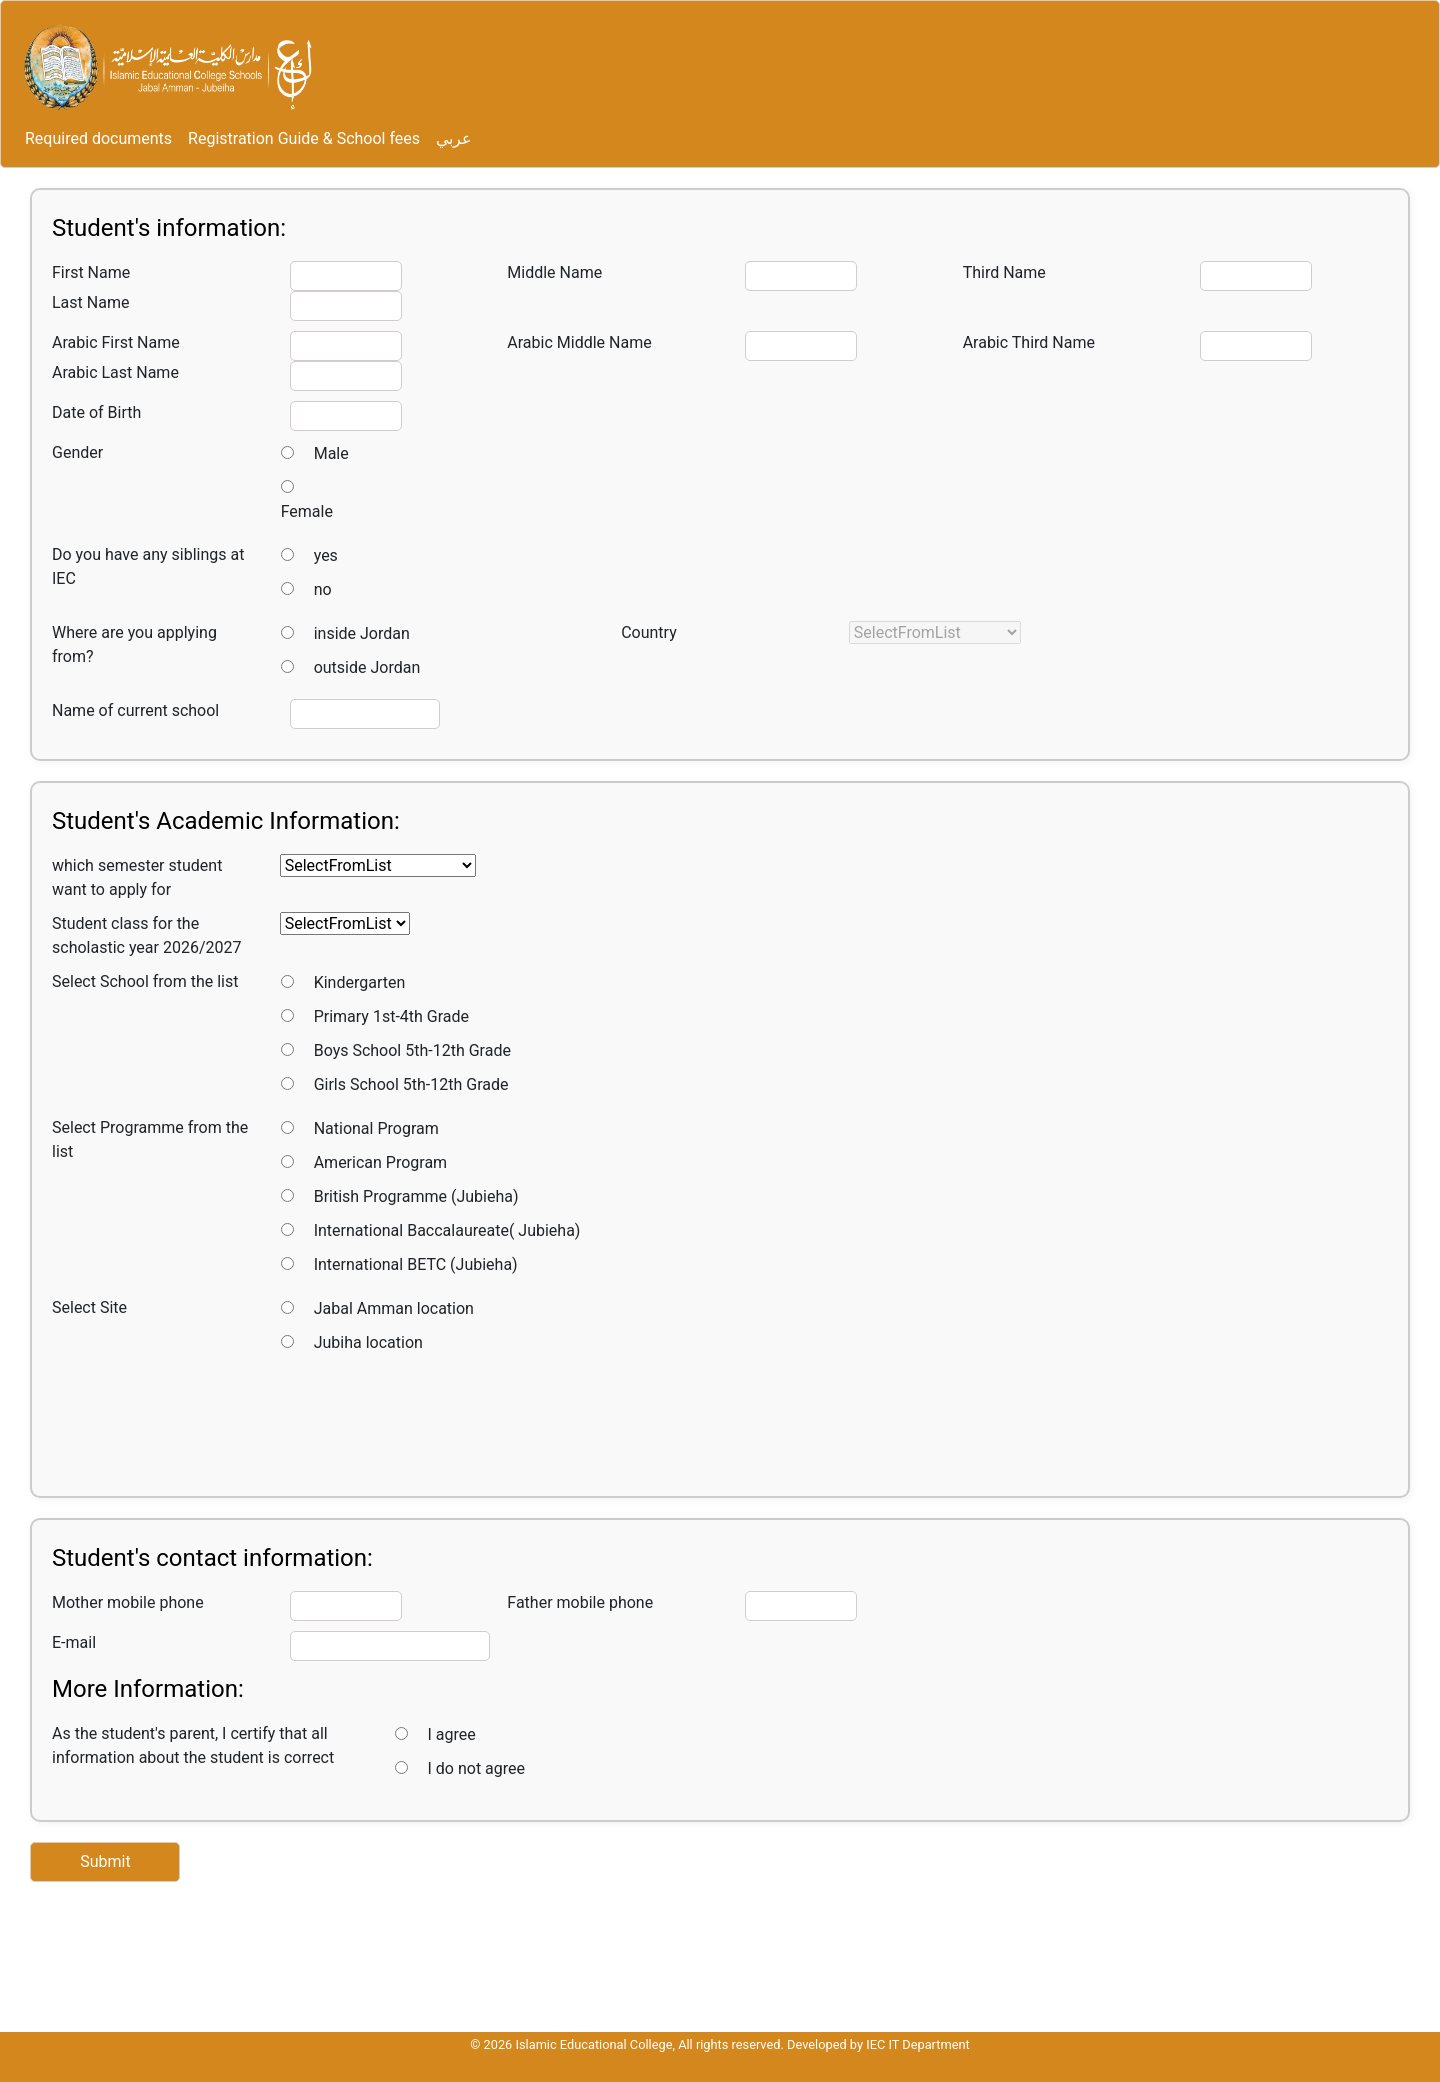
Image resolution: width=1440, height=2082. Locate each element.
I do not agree (477, 1768)
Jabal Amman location (394, 1308)
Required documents (98, 138)
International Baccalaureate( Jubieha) (447, 1230)
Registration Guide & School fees (304, 138)
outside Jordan (367, 667)
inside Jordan (362, 633)
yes (326, 555)
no (323, 589)
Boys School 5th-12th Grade (412, 1050)
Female (307, 511)
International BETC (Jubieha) (416, 1264)
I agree (452, 1734)
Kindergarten (360, 982)
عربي (454, 138)
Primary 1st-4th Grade (391, 1016)
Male (331, 453)
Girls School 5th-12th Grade (411, 1084)
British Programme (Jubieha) (416, 1196)
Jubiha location (368, 1342)
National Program (376, 1128)
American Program (380, 1162)
